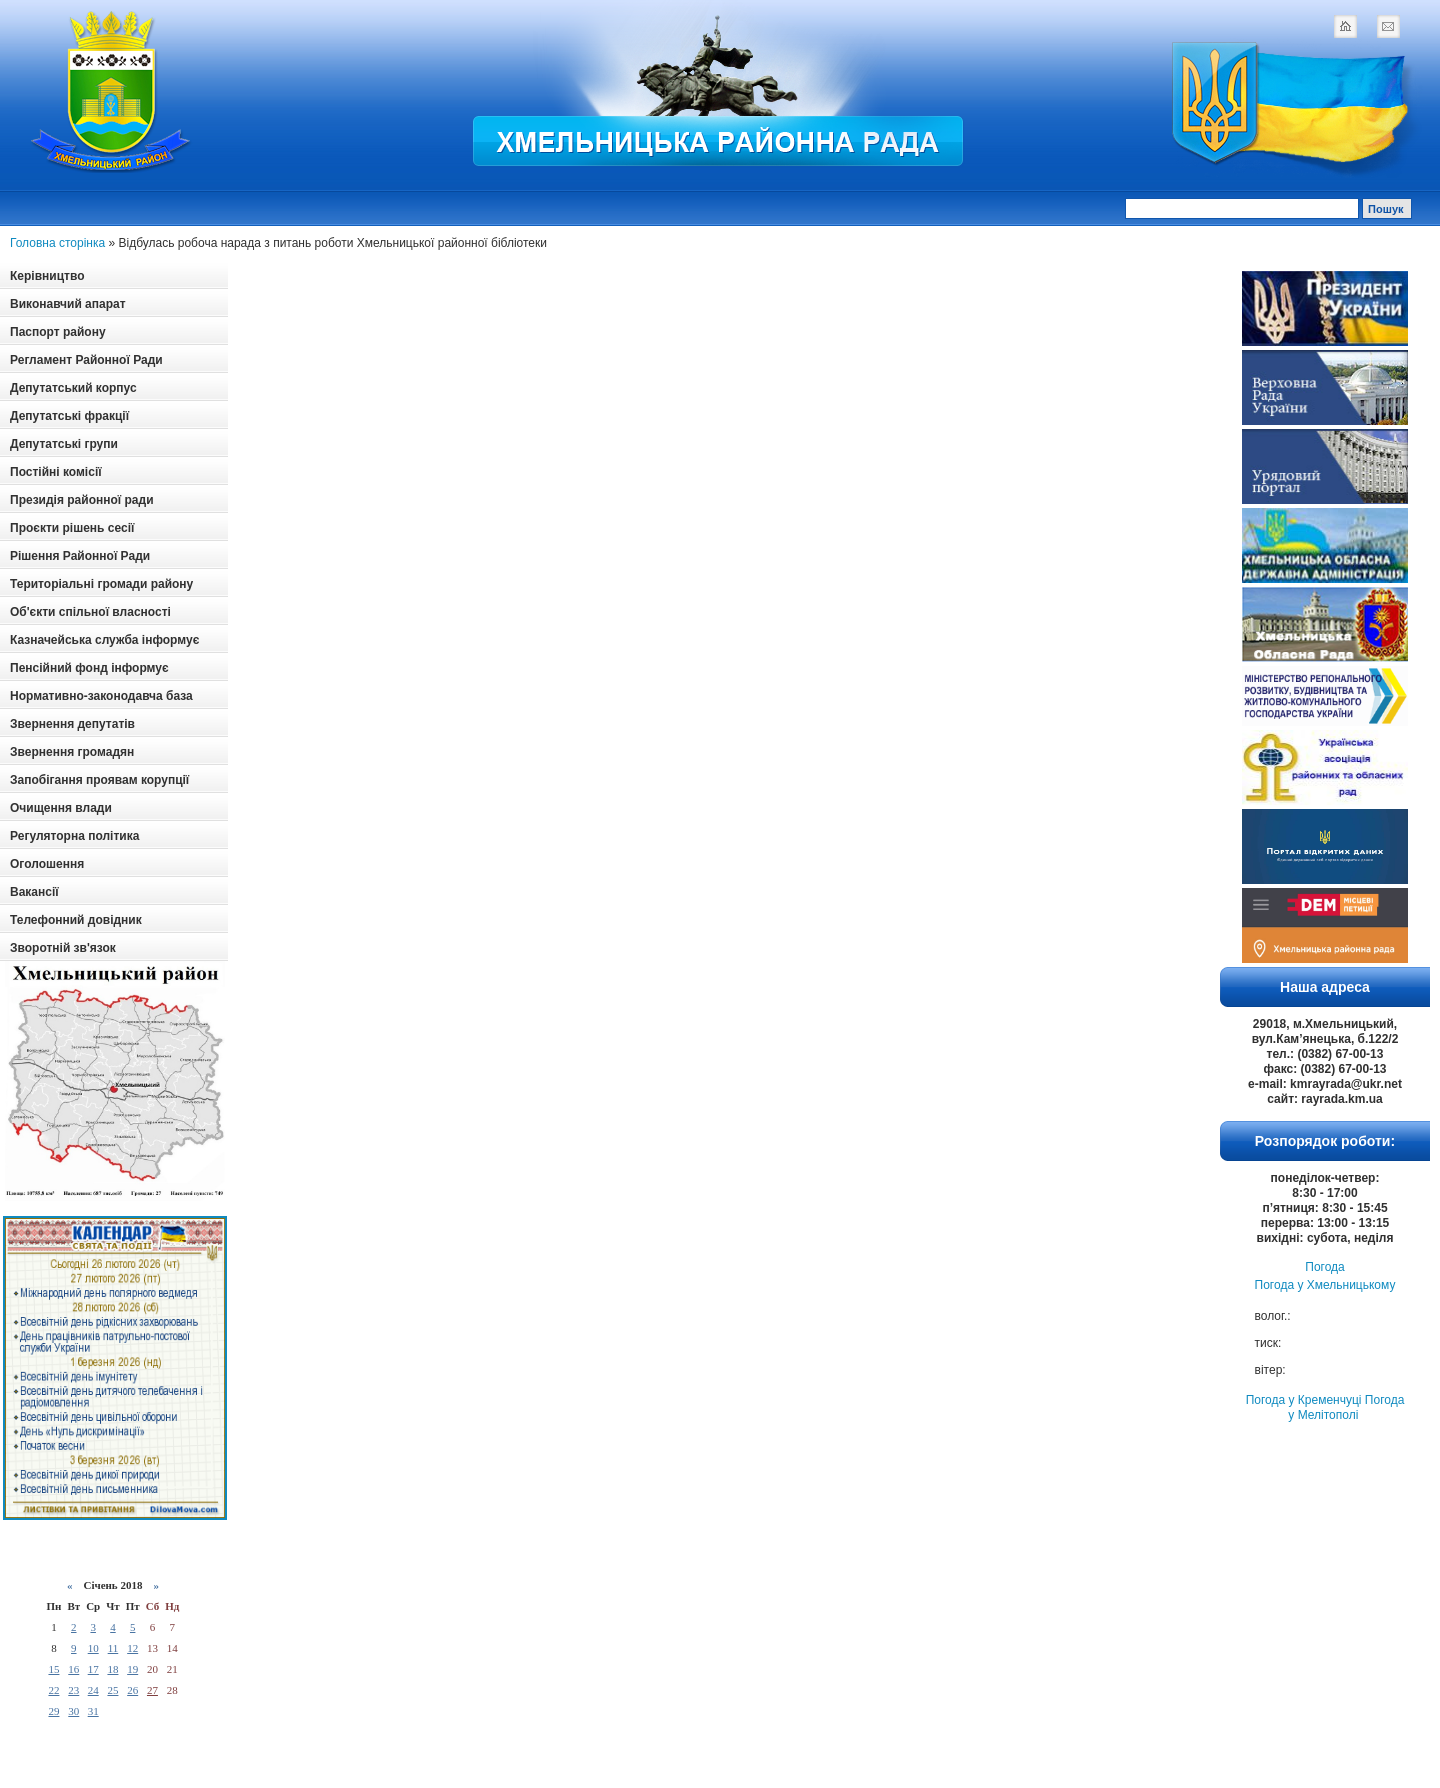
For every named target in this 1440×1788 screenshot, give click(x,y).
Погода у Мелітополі (1346, 1407)
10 (93, 1648)
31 (93, 1711)
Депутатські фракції (69, 416)
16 (73, 1669)
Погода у (1325, 1285)
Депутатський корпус (73, 388)
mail (1388, 26)
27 (152, 1690)
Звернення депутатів (72, 724)
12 (132, 1648)
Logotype (112, 91)
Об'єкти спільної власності (90, 612)
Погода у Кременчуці (1304, 1400)
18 (112, 1669)
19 (132, 1669)
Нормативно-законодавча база (101, 696)
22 (53, 1690)
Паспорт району (58, 332)
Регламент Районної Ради (86, 360)
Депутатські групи (64, 444)
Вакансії (34, 892)
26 (132, 1690)
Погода (1325, 1267)
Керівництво (47, 276)
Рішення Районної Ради (80, 556)
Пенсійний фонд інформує (89, 668)
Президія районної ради (82, 500)
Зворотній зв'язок (63, 948)
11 (113, 1648)
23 (73, 1690)
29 (53, 1711)
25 (112, 1690)
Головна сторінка (57, 243)
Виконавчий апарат (68, 304)
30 (73, 1711)
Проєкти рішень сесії (72, 528)
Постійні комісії (56, 472)
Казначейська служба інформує (104, 640)
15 (53, 1669)
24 (93, 1690)
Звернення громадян (72, 752)
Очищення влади (61, 808)
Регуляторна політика (74, 836)
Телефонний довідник (76, 920)
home (1345, 26)
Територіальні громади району (101, 584)
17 (93, 1669)
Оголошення (47, 864)
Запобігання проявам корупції (99, 780)
